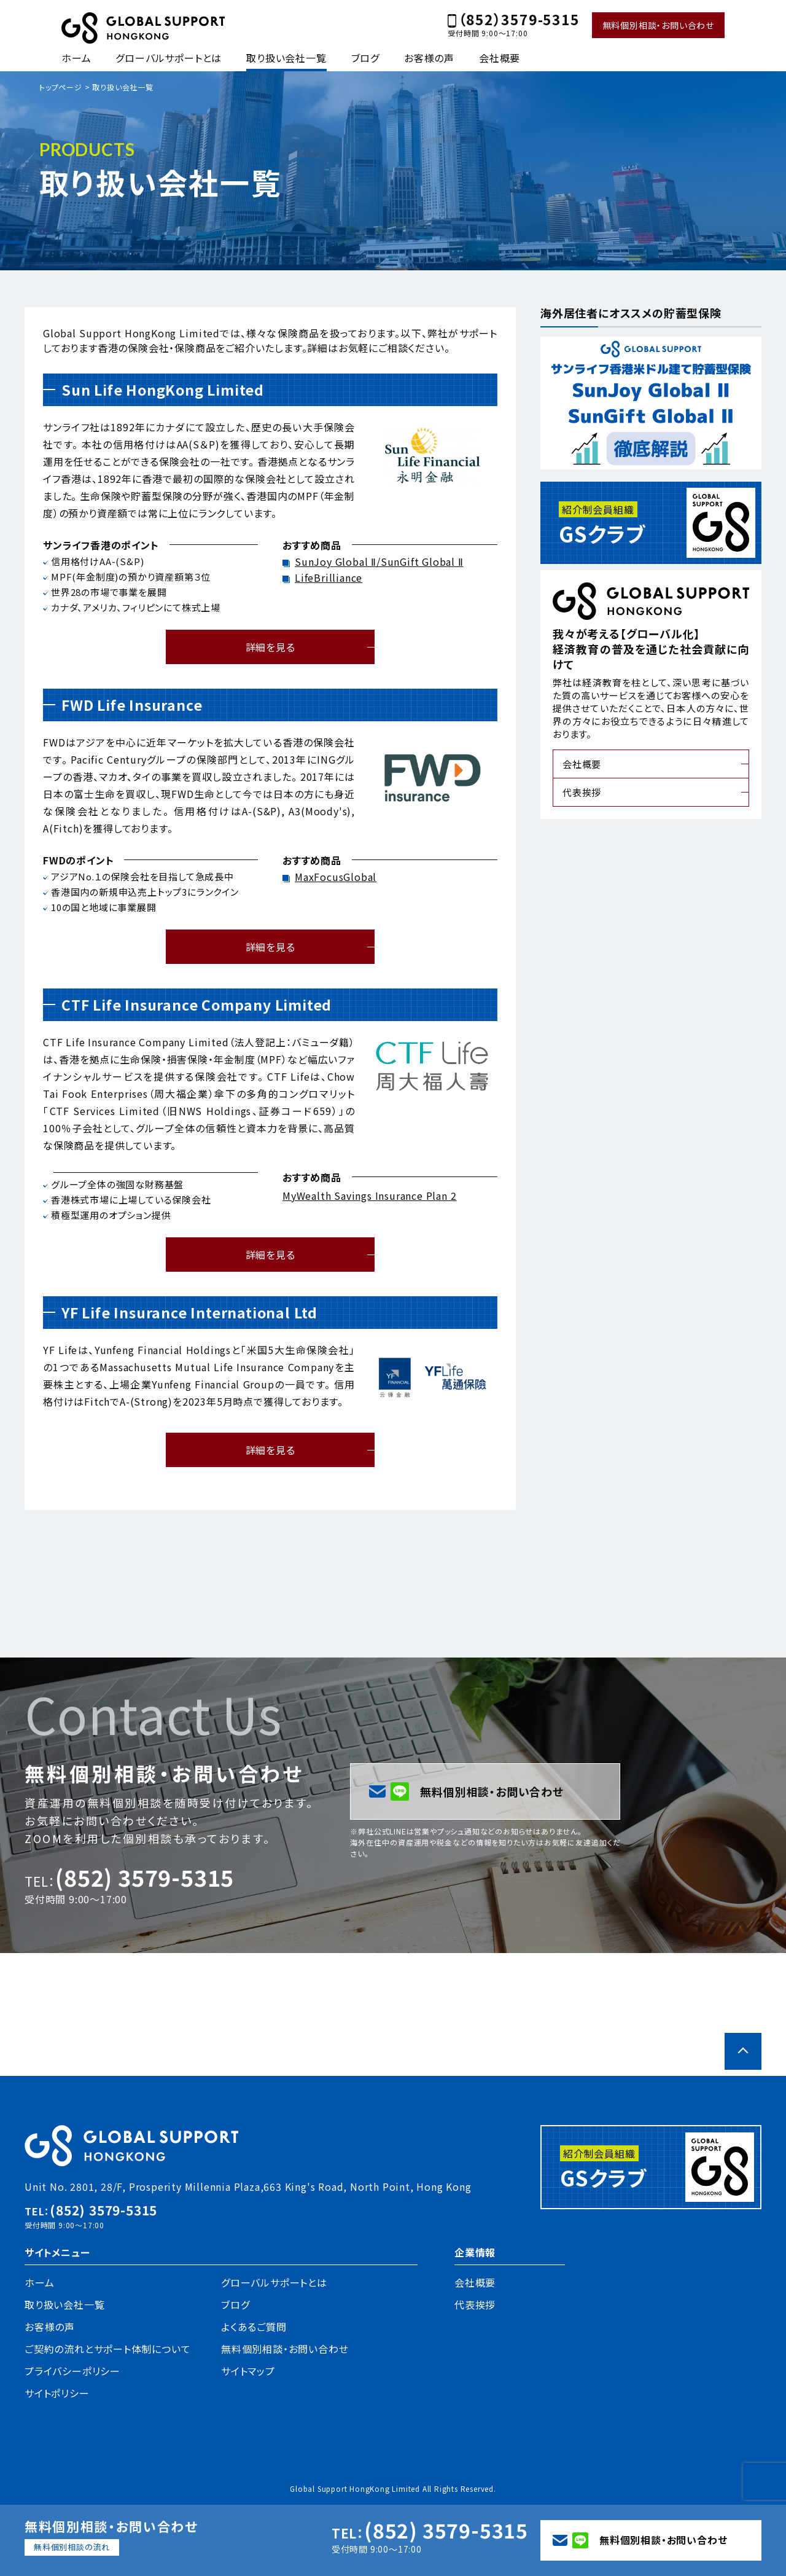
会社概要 (499, 57)
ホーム (76, 57)
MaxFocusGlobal (335, 876)
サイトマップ (248, 2370)
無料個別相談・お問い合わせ (658, 25)
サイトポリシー (57, 2393)
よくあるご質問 (254, 2326)
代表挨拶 (581, 792)
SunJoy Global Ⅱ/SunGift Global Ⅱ (379, 561)
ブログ (365, 57)
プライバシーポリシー (72, 2370)
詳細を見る (270, 647)
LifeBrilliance (328, 577)
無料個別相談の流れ (72, 2547)
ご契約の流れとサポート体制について (108, 2348)
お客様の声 (429, 57)
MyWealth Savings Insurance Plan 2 (369, 1195)
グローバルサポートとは (168, 57)
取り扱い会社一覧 (286, 57)
